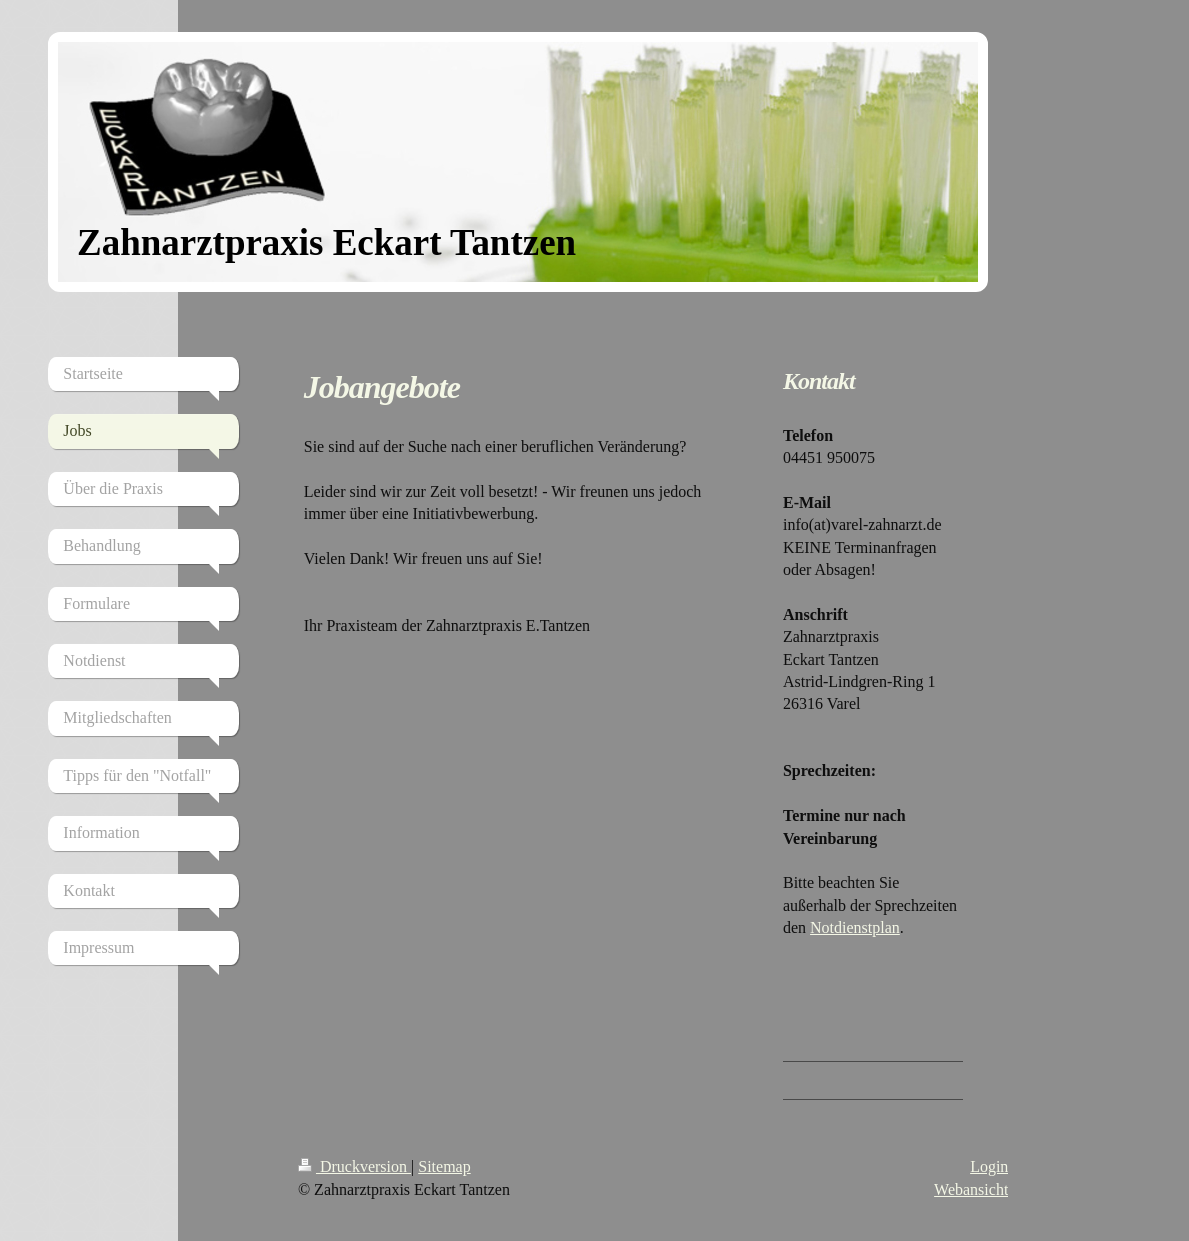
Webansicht (971, 1189)
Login (989, 1166)
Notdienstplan (855, 927)
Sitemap (444, 1166)
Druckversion (354, 1166)
